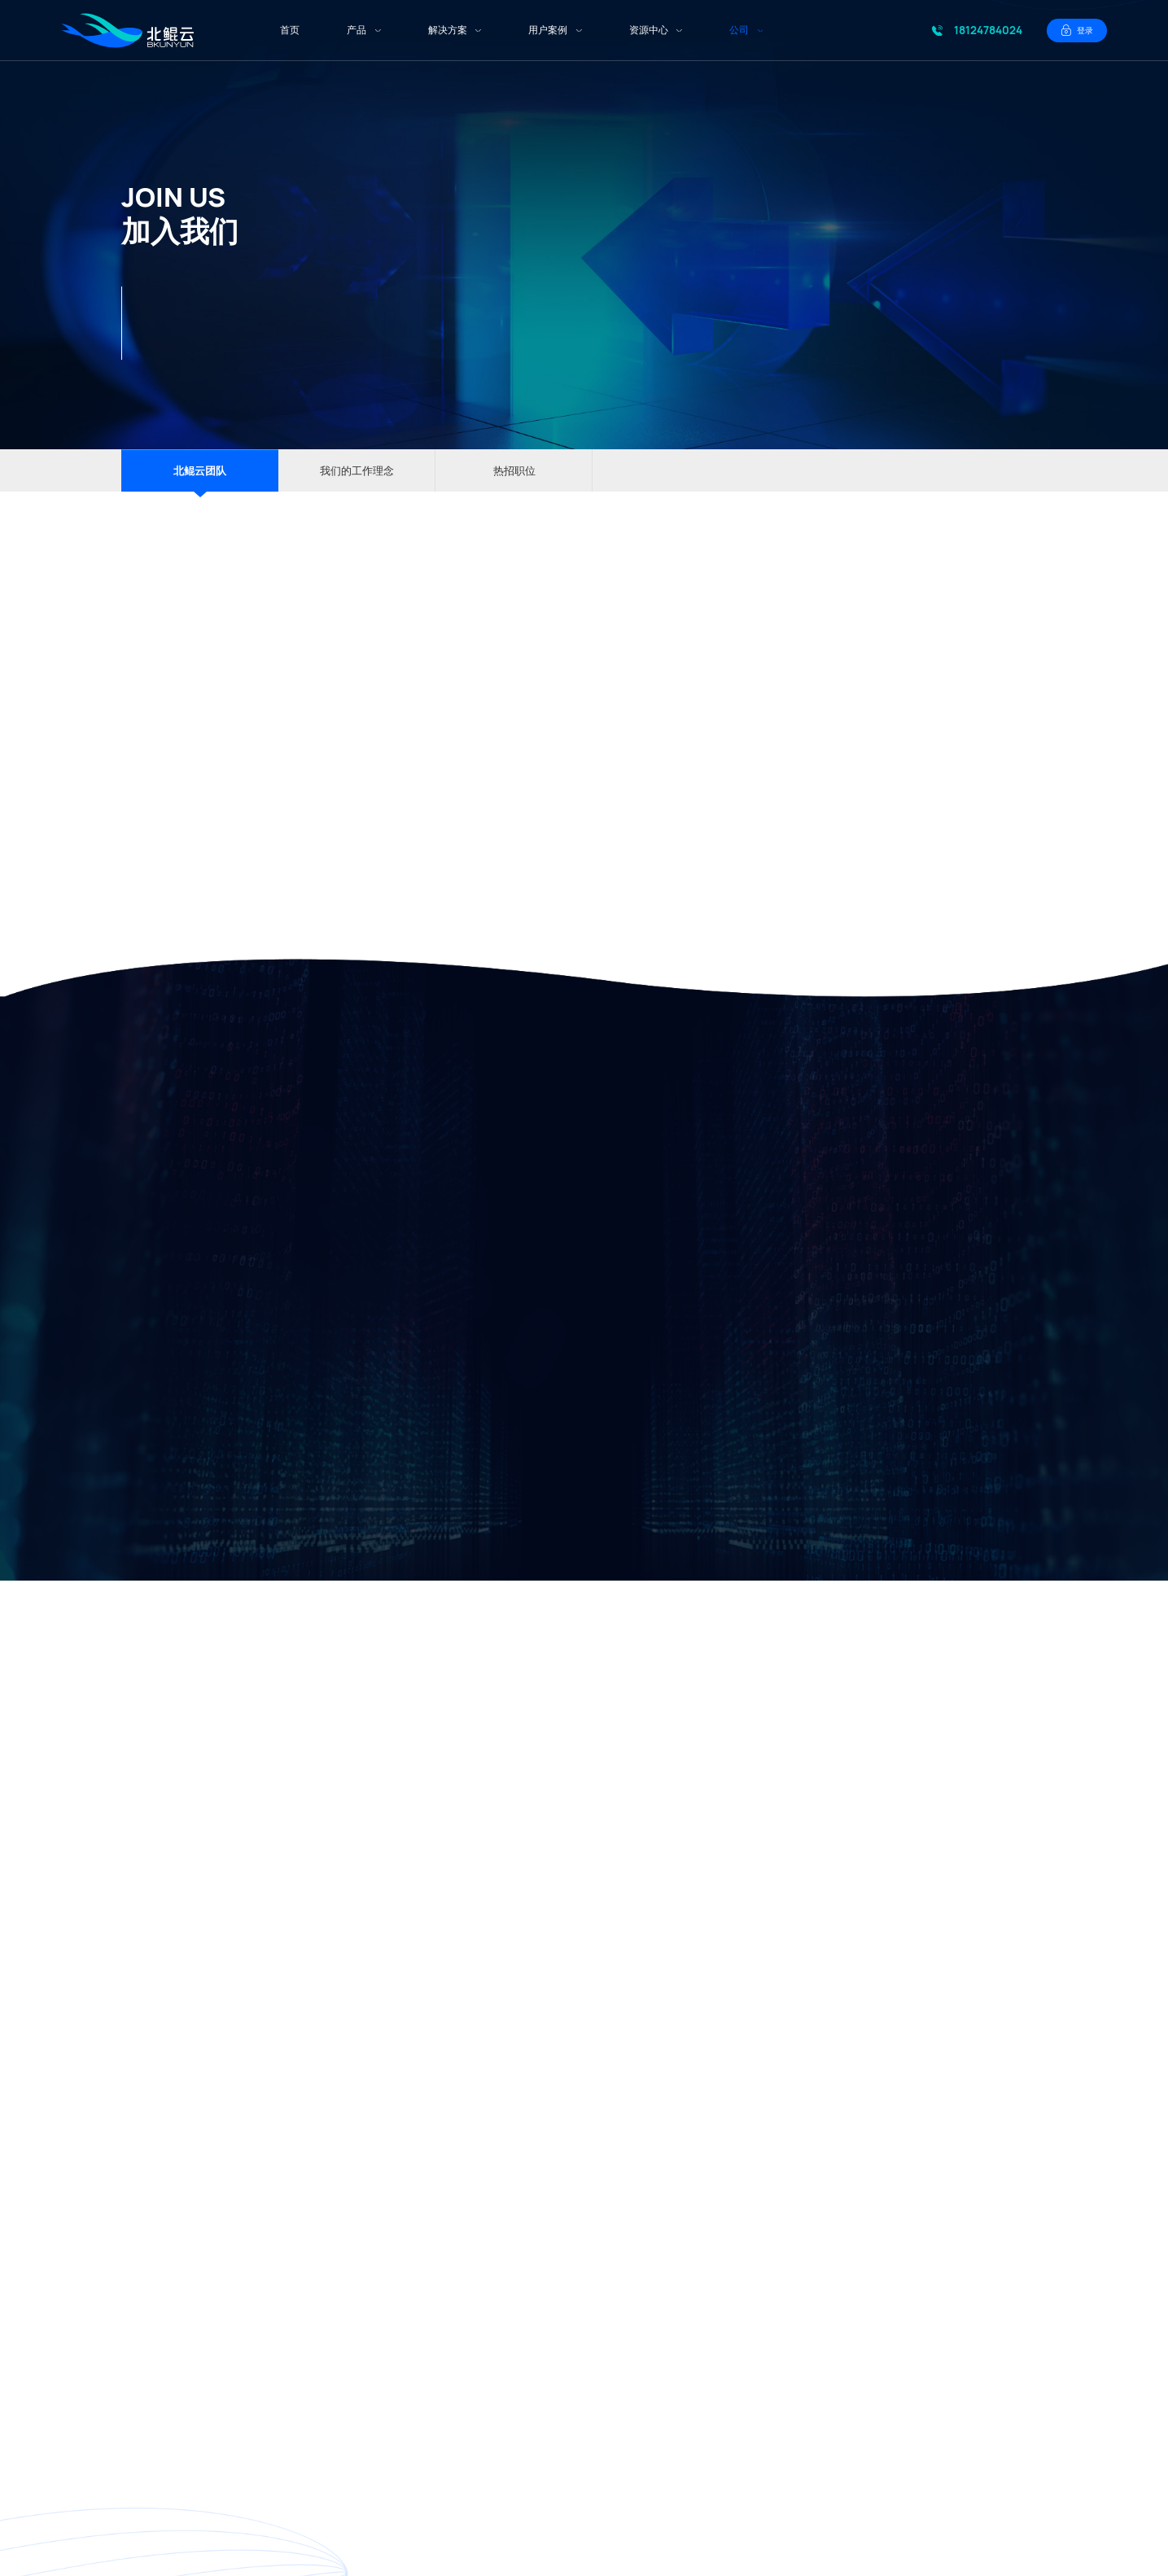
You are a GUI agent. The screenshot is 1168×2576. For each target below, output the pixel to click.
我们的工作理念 (357, 470)
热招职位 (514, 470)
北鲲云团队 (199, 470)
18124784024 (988, 30)
